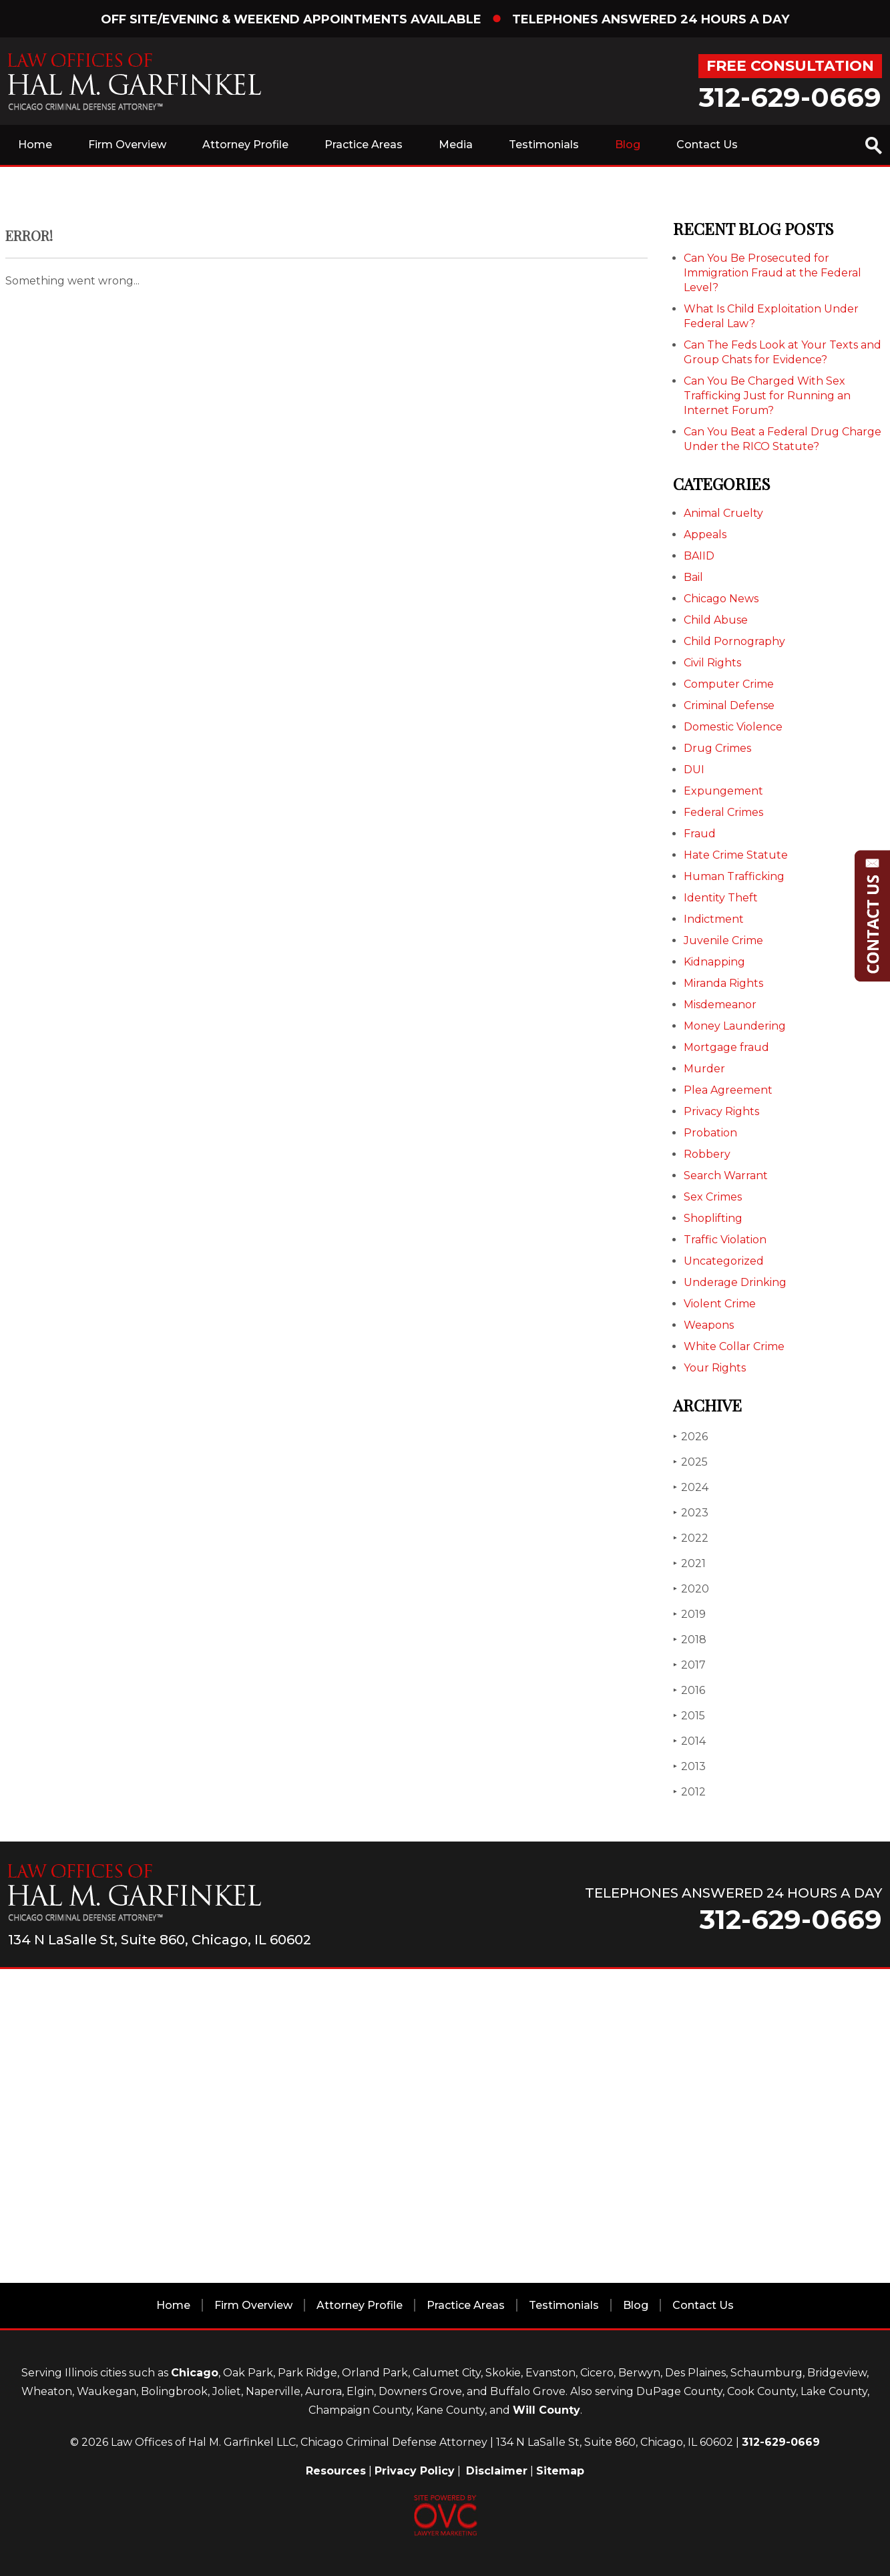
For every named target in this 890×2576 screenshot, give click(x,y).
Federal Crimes (723, 812)
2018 (689, 1640)
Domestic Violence (733, 726)
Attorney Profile (245, 144)
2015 (689, 1716)
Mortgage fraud (726, 1047)
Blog (627, 144)
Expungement (723, 791)
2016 (689, 1690)
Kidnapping (714, 961)
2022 (690, 1538)
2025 (690, 1462)
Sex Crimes (713, 1197)
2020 (691, 1589)
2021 (689, 1563)
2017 (689, 1665)
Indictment (714, 919)
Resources (336, 2470)
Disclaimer (496, 2470)
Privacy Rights (721, 1111)
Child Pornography (734, 641)
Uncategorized (724, 1261)
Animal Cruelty (723, 513)
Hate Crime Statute (736, 855)
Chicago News (721, 598)
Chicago (194, 2372)
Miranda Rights (723, 983)
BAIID (699, 556)
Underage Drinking (735, 1282)
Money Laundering (735, 1026)
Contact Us (707, 144)
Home (35, 144)
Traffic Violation (725, 1239)
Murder (704, 1068)
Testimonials (544, 144)
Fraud (700, 833)
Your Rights (715, 1367)
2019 (689, 1614)
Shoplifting (713, 1218)
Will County (546, 2410)
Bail (693, 577)
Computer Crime (729, 684)
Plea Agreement (728, 1090)
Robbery (707, 1154)
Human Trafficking (734, 876)
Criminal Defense (729, 705)
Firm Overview (127, 144)
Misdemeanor (720, 1004)
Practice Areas (363, 144)
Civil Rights (712, 662)
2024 (690, 1487)
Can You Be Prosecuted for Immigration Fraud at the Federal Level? (772, 273)
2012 (689, 1792)
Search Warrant (726, 1175)
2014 (689, 1741)
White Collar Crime (734, 1346)
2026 (690, 1437)
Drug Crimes (717, 748)
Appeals (705, 534)
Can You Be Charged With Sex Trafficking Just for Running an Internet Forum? (767, 396)
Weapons (709, 1325)
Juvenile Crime (723, 940)
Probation (710, 1132)
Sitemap (560, 2470)
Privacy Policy (415, 2470)
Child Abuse (716, 620)
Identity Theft (721, 897)
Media (456, 144)
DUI (694, 769)
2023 (690, 1513)
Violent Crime (720, 1303)
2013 (689, 1766)
